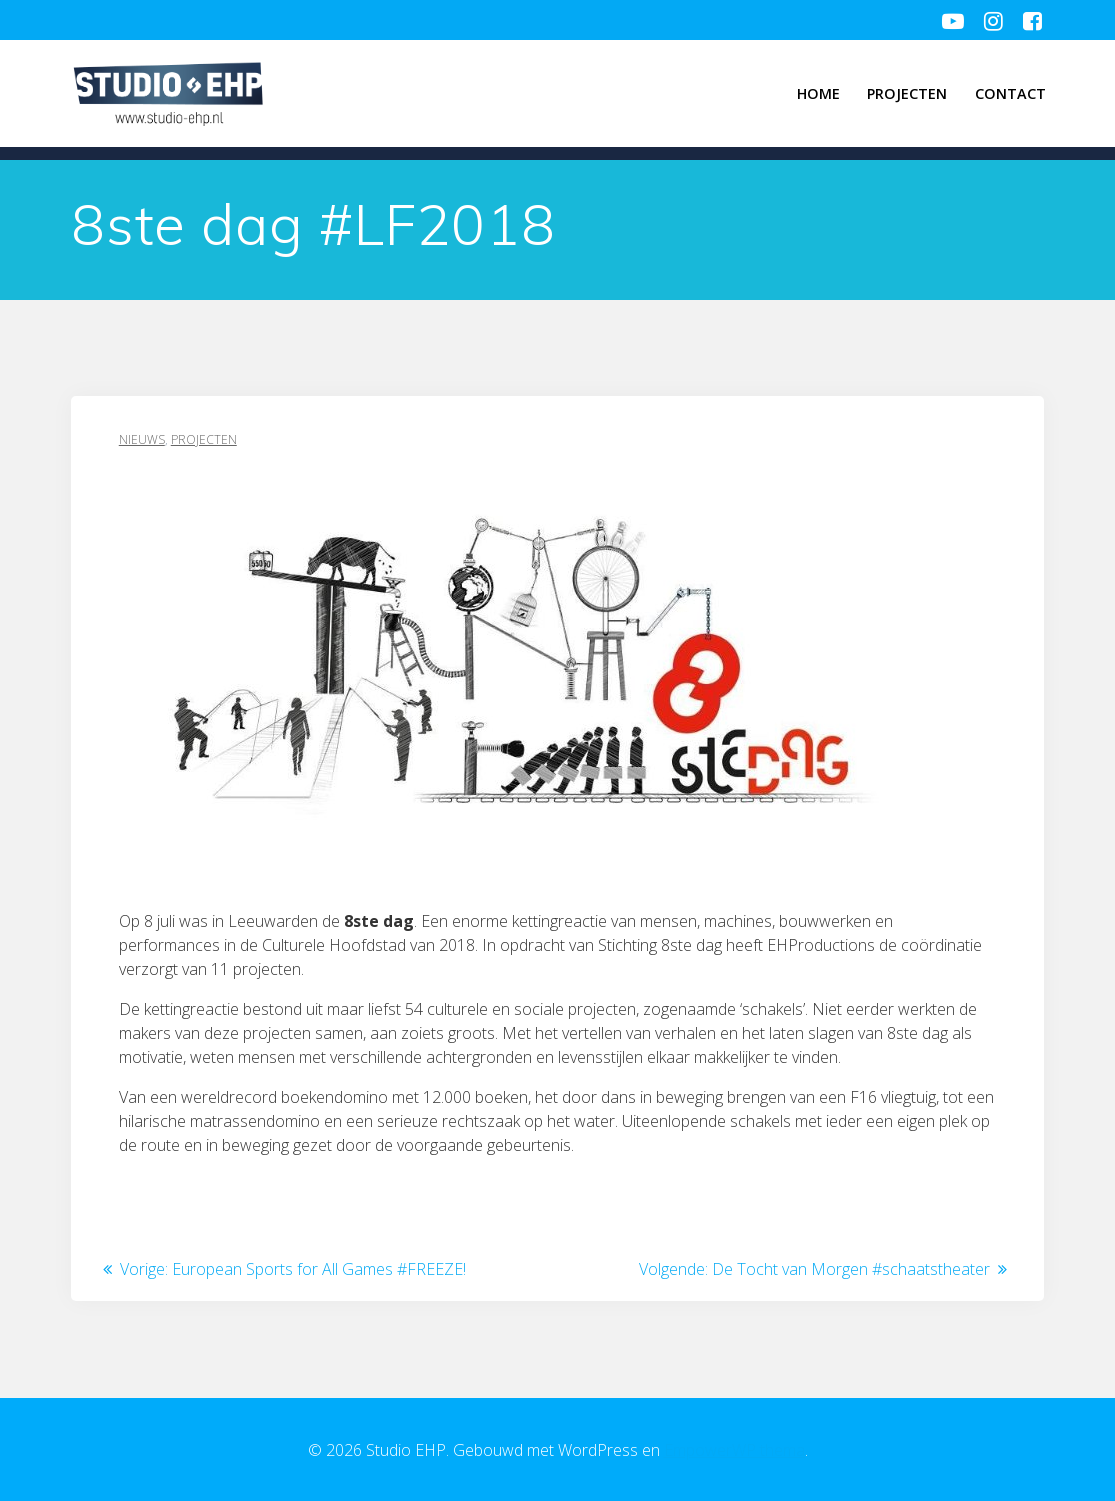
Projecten (907, 93)
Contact (1010, 93)
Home (818, 93)
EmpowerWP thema (734, 1450)
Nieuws (142, 439)
